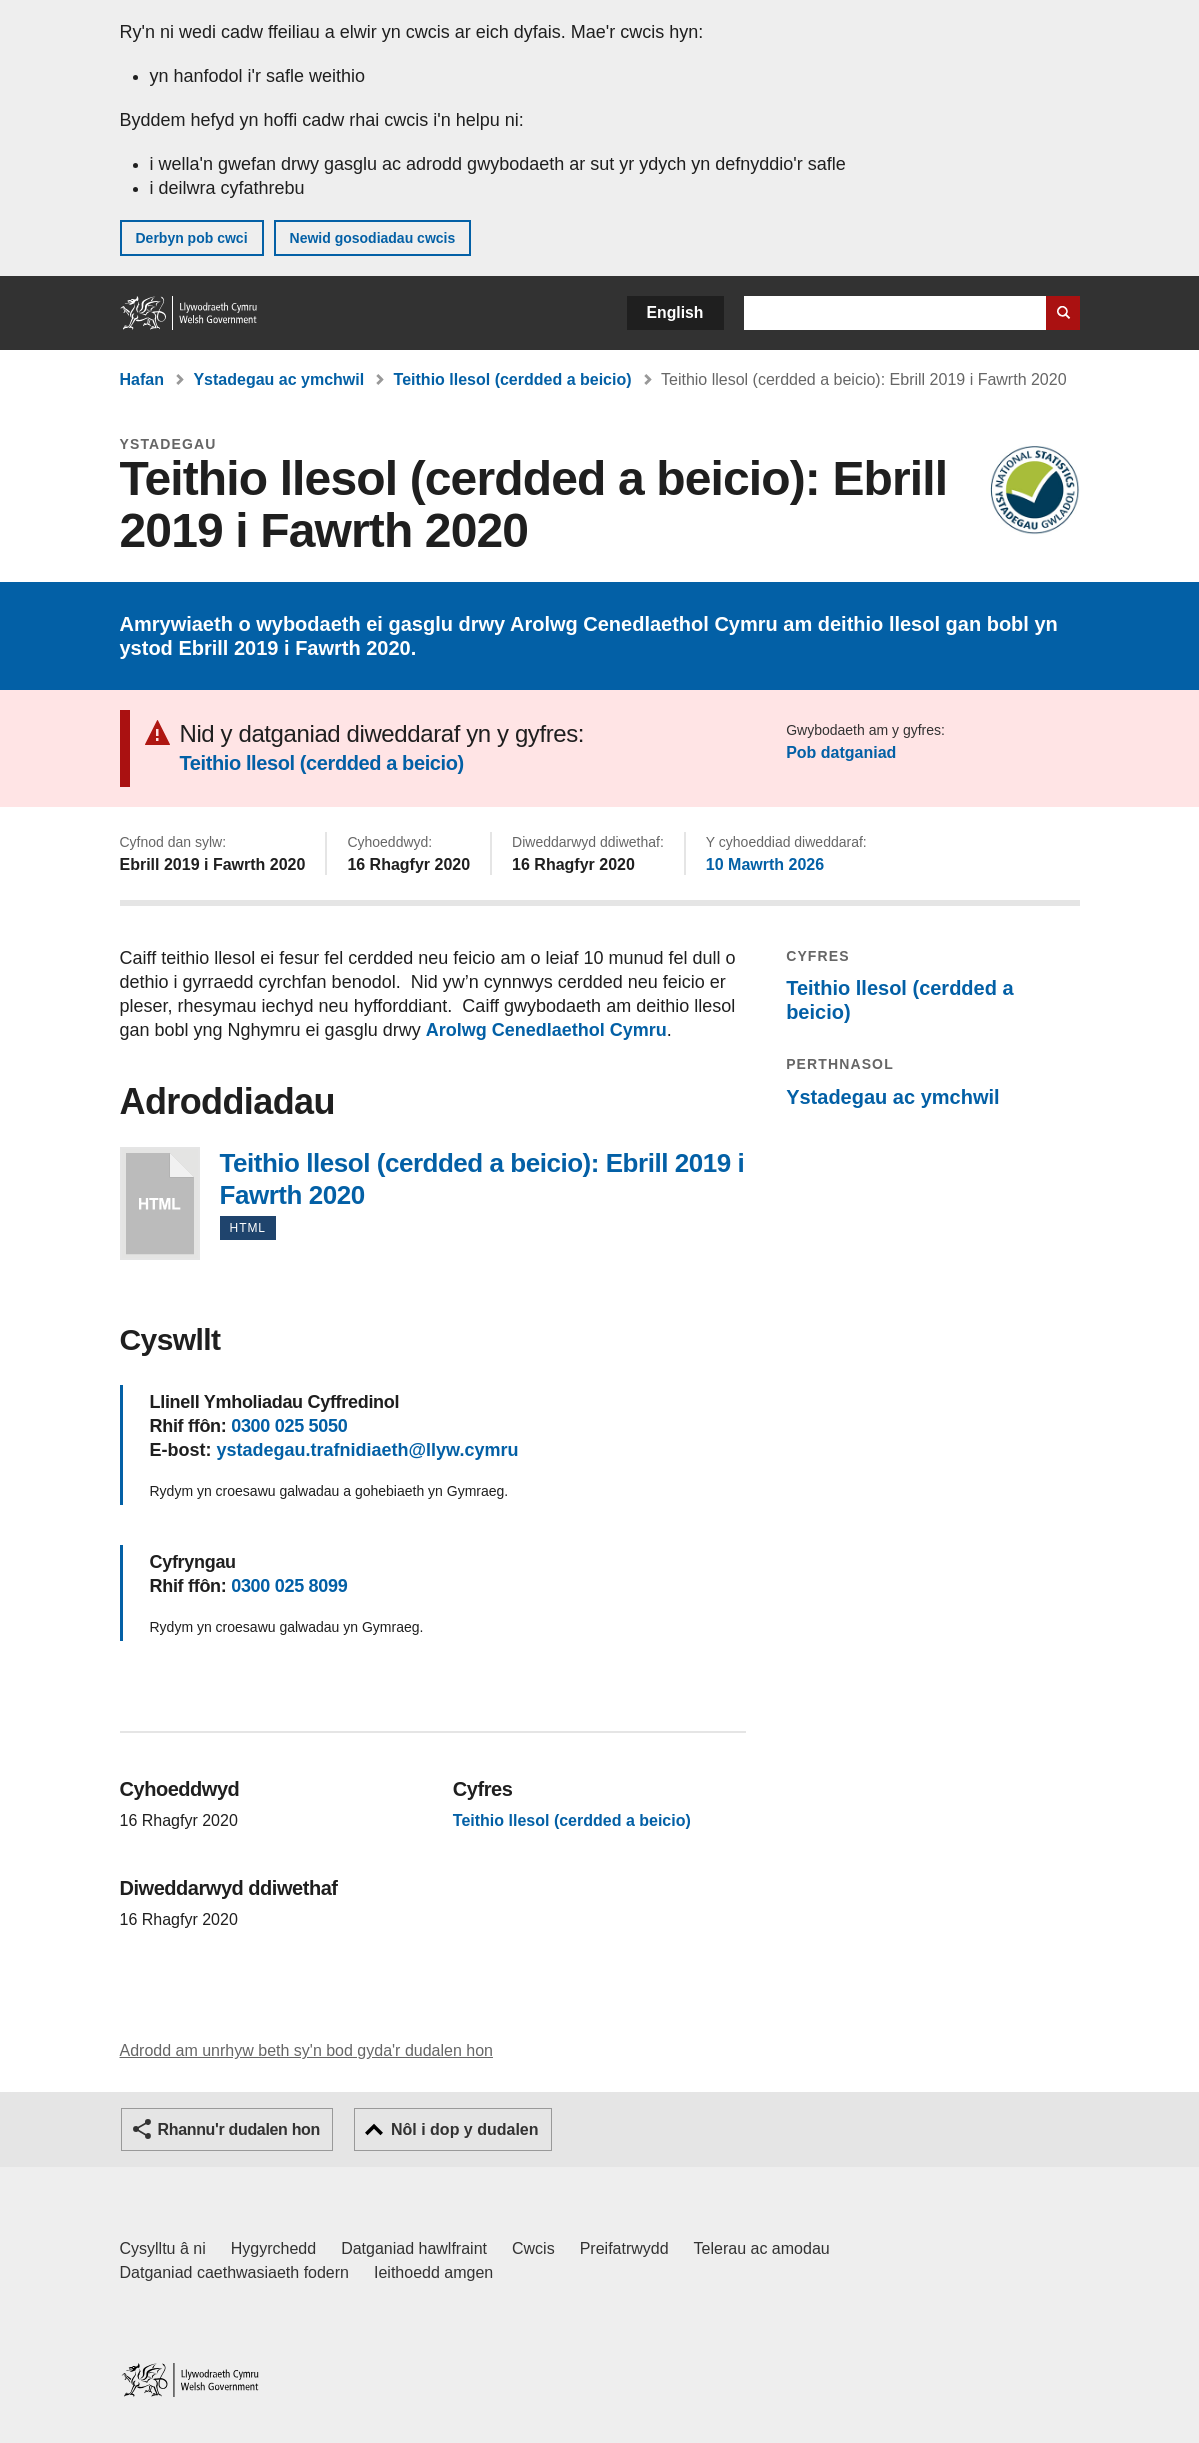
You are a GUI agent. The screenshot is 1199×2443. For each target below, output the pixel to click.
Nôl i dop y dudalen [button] (465, 2129)
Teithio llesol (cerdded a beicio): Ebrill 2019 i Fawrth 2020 (160, 1203)
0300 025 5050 (289, 1426)
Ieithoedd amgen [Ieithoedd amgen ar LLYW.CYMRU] (433, 2272)
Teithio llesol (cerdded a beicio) (513, 379)
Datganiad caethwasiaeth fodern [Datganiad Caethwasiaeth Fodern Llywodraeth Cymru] (235, 2272)
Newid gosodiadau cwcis (373, 238)
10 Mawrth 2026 (765, 864)
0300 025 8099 (289, 1586)
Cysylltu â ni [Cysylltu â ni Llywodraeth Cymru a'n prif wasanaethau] (163, 2248)
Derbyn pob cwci (192, 238)
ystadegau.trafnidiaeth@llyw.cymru (368, 1450)
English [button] (675, 312)
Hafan (142, 379)
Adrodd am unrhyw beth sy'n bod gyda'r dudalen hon (306, 2050)
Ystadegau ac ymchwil (278, 379)
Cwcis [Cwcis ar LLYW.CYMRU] (533, 2248)
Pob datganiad (841, 752)
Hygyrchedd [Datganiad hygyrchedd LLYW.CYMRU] (273, 2248)
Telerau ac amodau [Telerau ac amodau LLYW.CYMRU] (762, 2248)
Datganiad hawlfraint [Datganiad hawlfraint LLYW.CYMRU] (414, 2248)
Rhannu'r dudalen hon (239, 2129)
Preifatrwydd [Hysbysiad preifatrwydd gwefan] (624, 2248)
